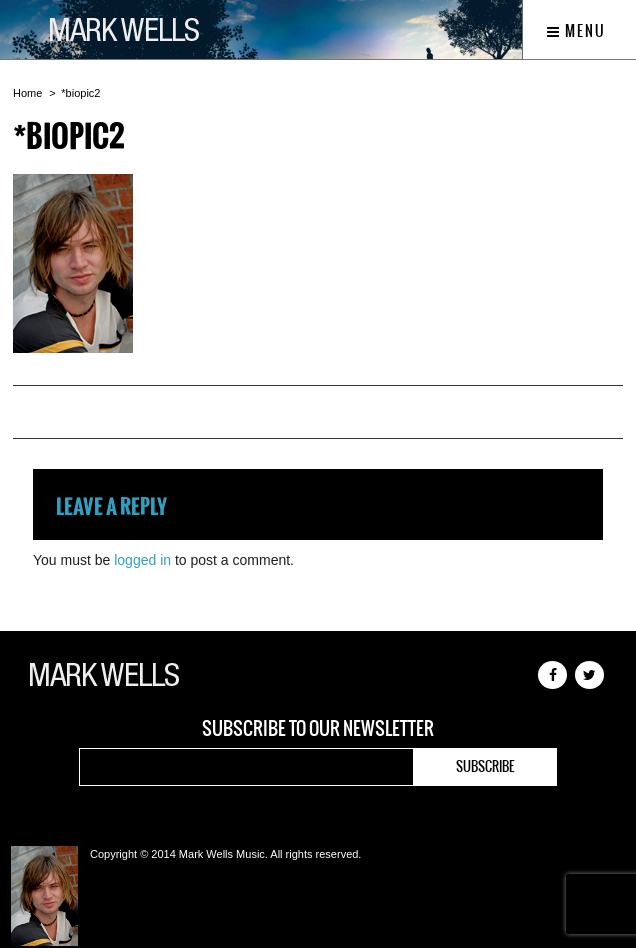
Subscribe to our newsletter (318, 729)
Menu (576, 31)
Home (27, 93)
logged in (142, 560)
